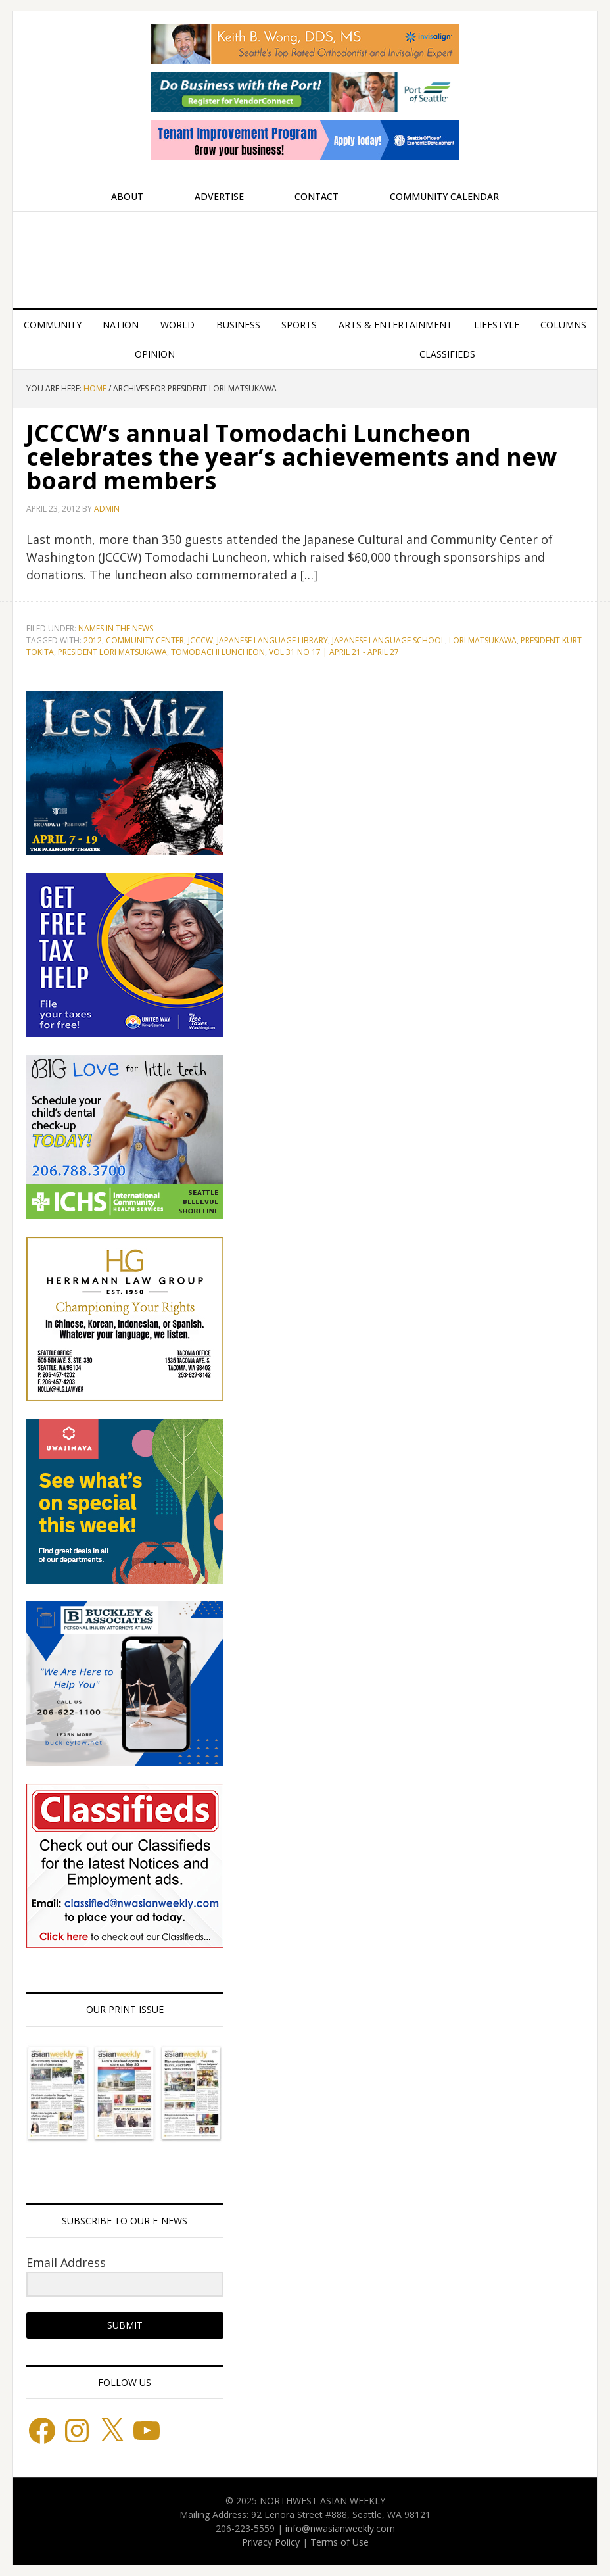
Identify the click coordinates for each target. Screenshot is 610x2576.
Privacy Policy (271, 2542)
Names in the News (115, 628)
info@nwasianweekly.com (340, 2528)
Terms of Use (339, 2542)
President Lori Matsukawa (112, 652)
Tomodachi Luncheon (218, 652)
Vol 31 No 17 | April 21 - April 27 (334, 652)
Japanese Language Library (272, 640)
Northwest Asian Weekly (305, 254)
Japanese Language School (388, 640)
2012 (92, 640)
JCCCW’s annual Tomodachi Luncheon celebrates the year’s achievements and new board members (291, 457)
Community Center (145, 640)
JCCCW (200, 640)
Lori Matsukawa (483, 640)
